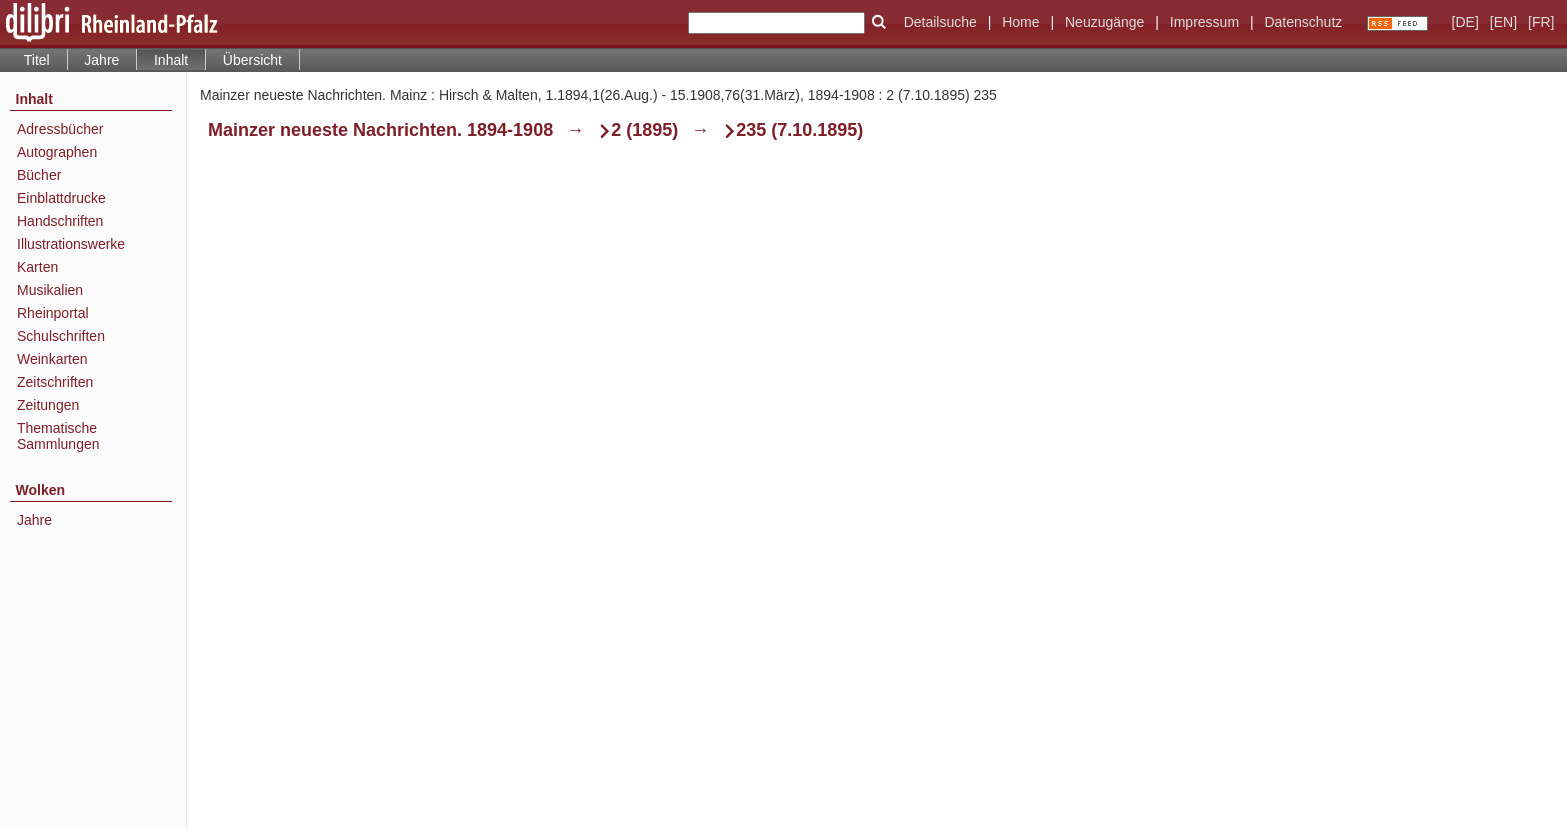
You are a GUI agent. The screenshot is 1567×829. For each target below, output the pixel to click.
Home (1020, 22)
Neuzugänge (1104, 22)
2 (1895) (644, 130)
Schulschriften (61, 336)
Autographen (57, 152)
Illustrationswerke (71, 244)
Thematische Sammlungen (58, 436)
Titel (37, 60)
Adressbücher (60, 129)
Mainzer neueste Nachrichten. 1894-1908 (380, 130)
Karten (37, 267)
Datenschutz (1303, 22)
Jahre (101, 60)
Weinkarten (52, 359)
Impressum (1204, 22)
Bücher (39, 175)
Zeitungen (48, 405)
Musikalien (50, 290)
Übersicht (252, 60)
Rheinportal (53, 313)
